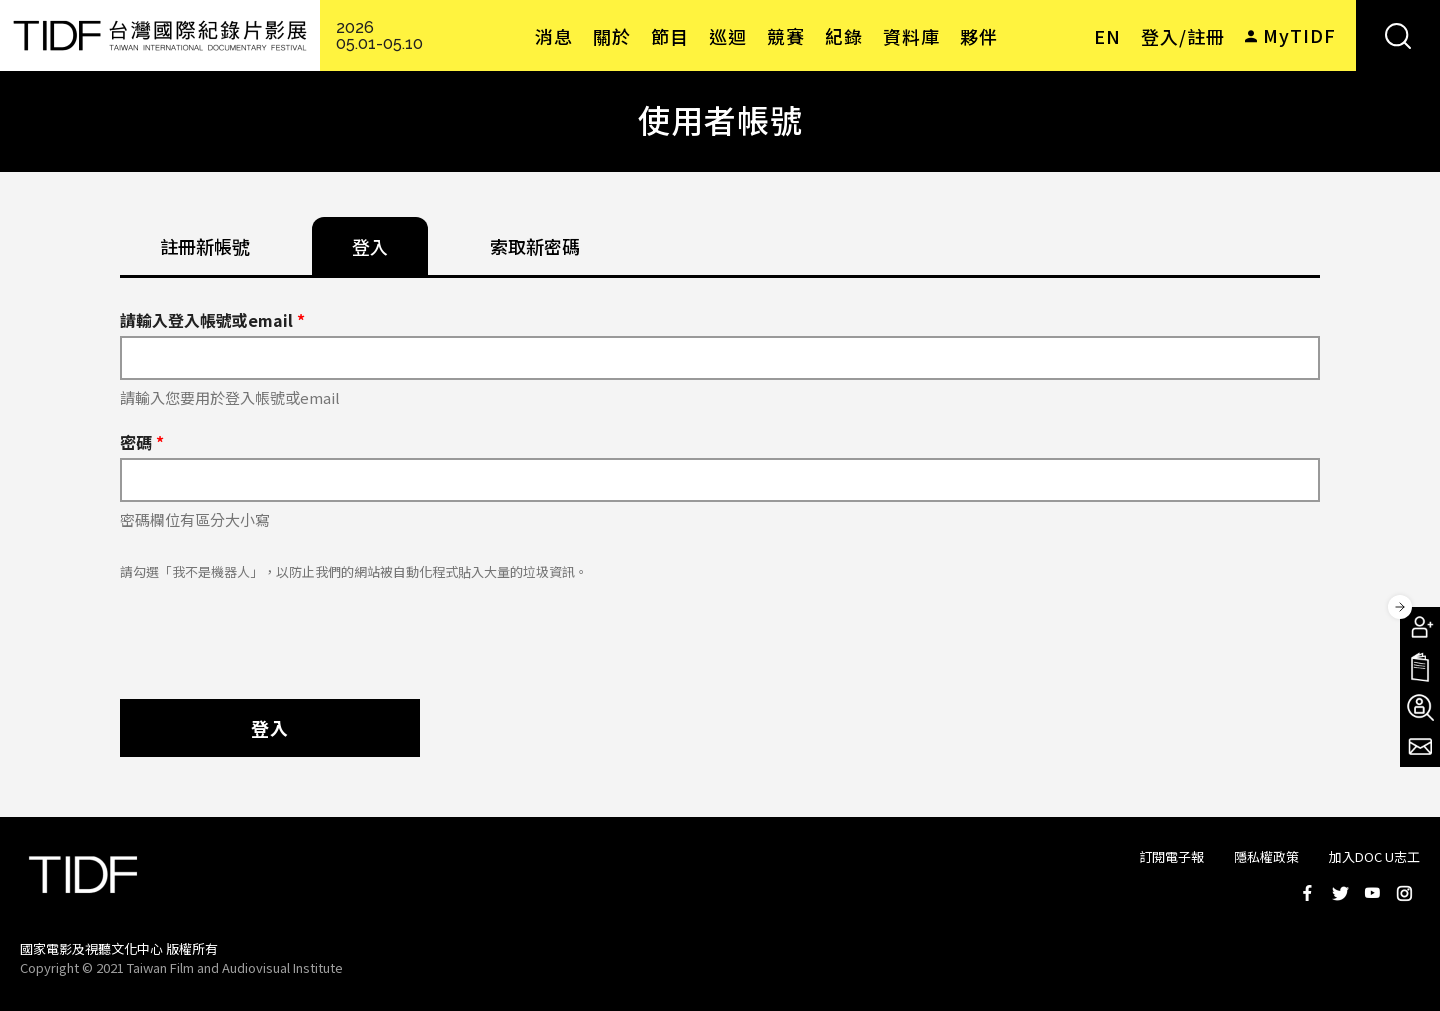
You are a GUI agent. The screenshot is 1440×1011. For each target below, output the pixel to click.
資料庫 (911, 36)
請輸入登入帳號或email (212, 320)
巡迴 (728, 36)
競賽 (786, 36)
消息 (554, 36)
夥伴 (979, 36)
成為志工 (1420, 707)
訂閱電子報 (1171, 856)
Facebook (1308, 893)
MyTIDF (1299, 35)
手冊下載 (1420, 667)
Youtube (1372, 893)
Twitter (1340, 893)
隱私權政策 (1266, 856)
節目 (670, 36)
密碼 (142, 442)
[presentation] (272, 630)
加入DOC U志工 (1374, 856)
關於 (612, 36)
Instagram (1404, 893)
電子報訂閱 (1420, 747)
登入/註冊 (1183, 36)
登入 (270, 728)
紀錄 (844, 36)
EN (1107, 36)
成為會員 (1420, 627)
